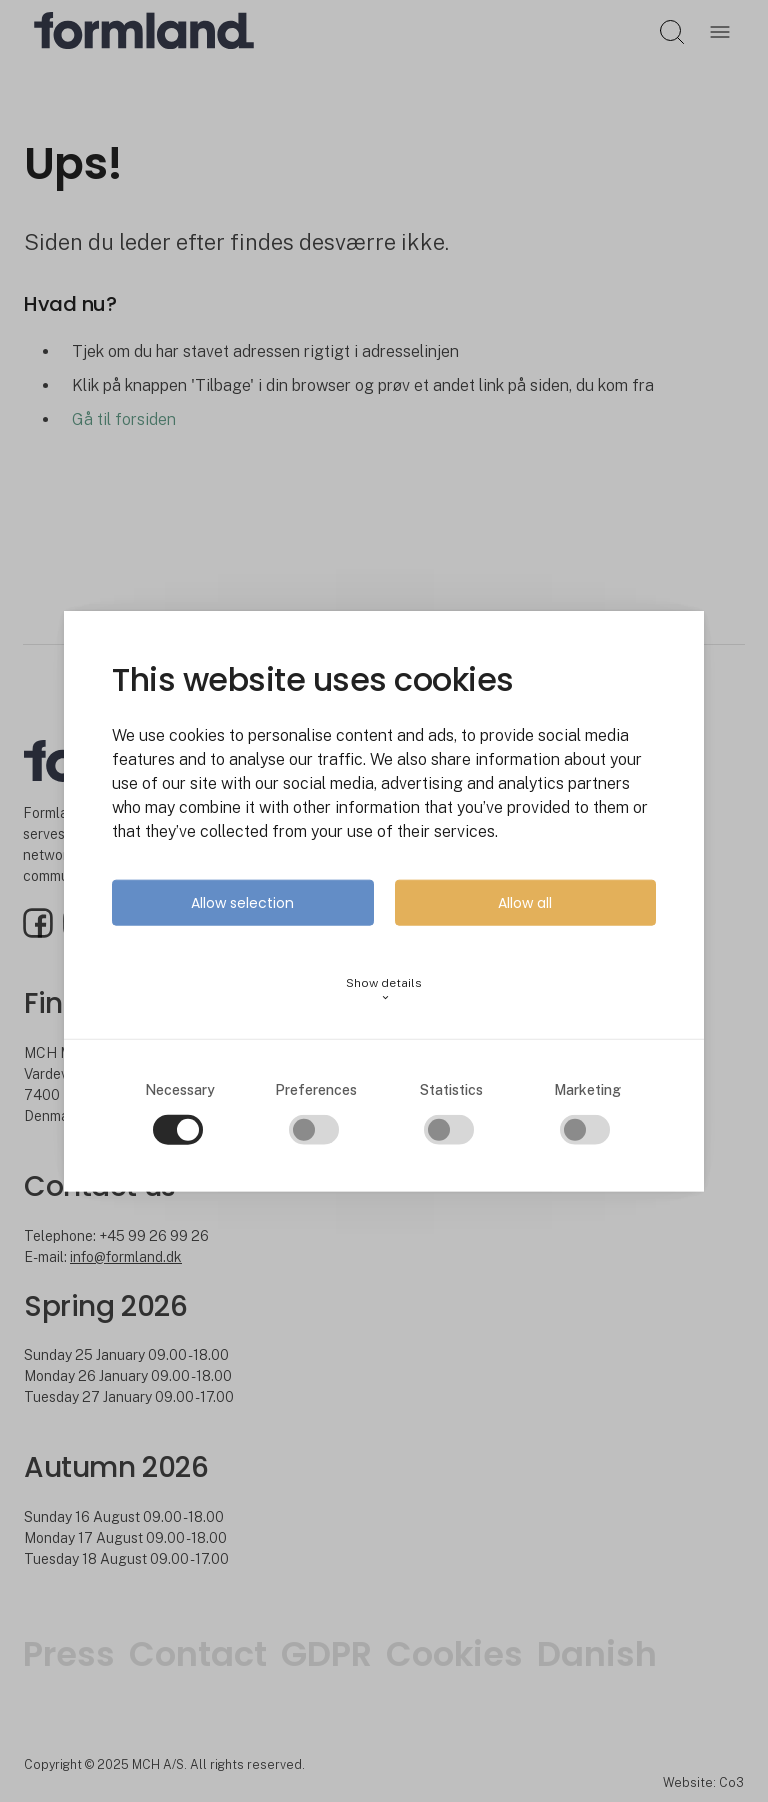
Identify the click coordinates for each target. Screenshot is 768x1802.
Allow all (525, 903)
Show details (384, 989)
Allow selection (242, 903)
